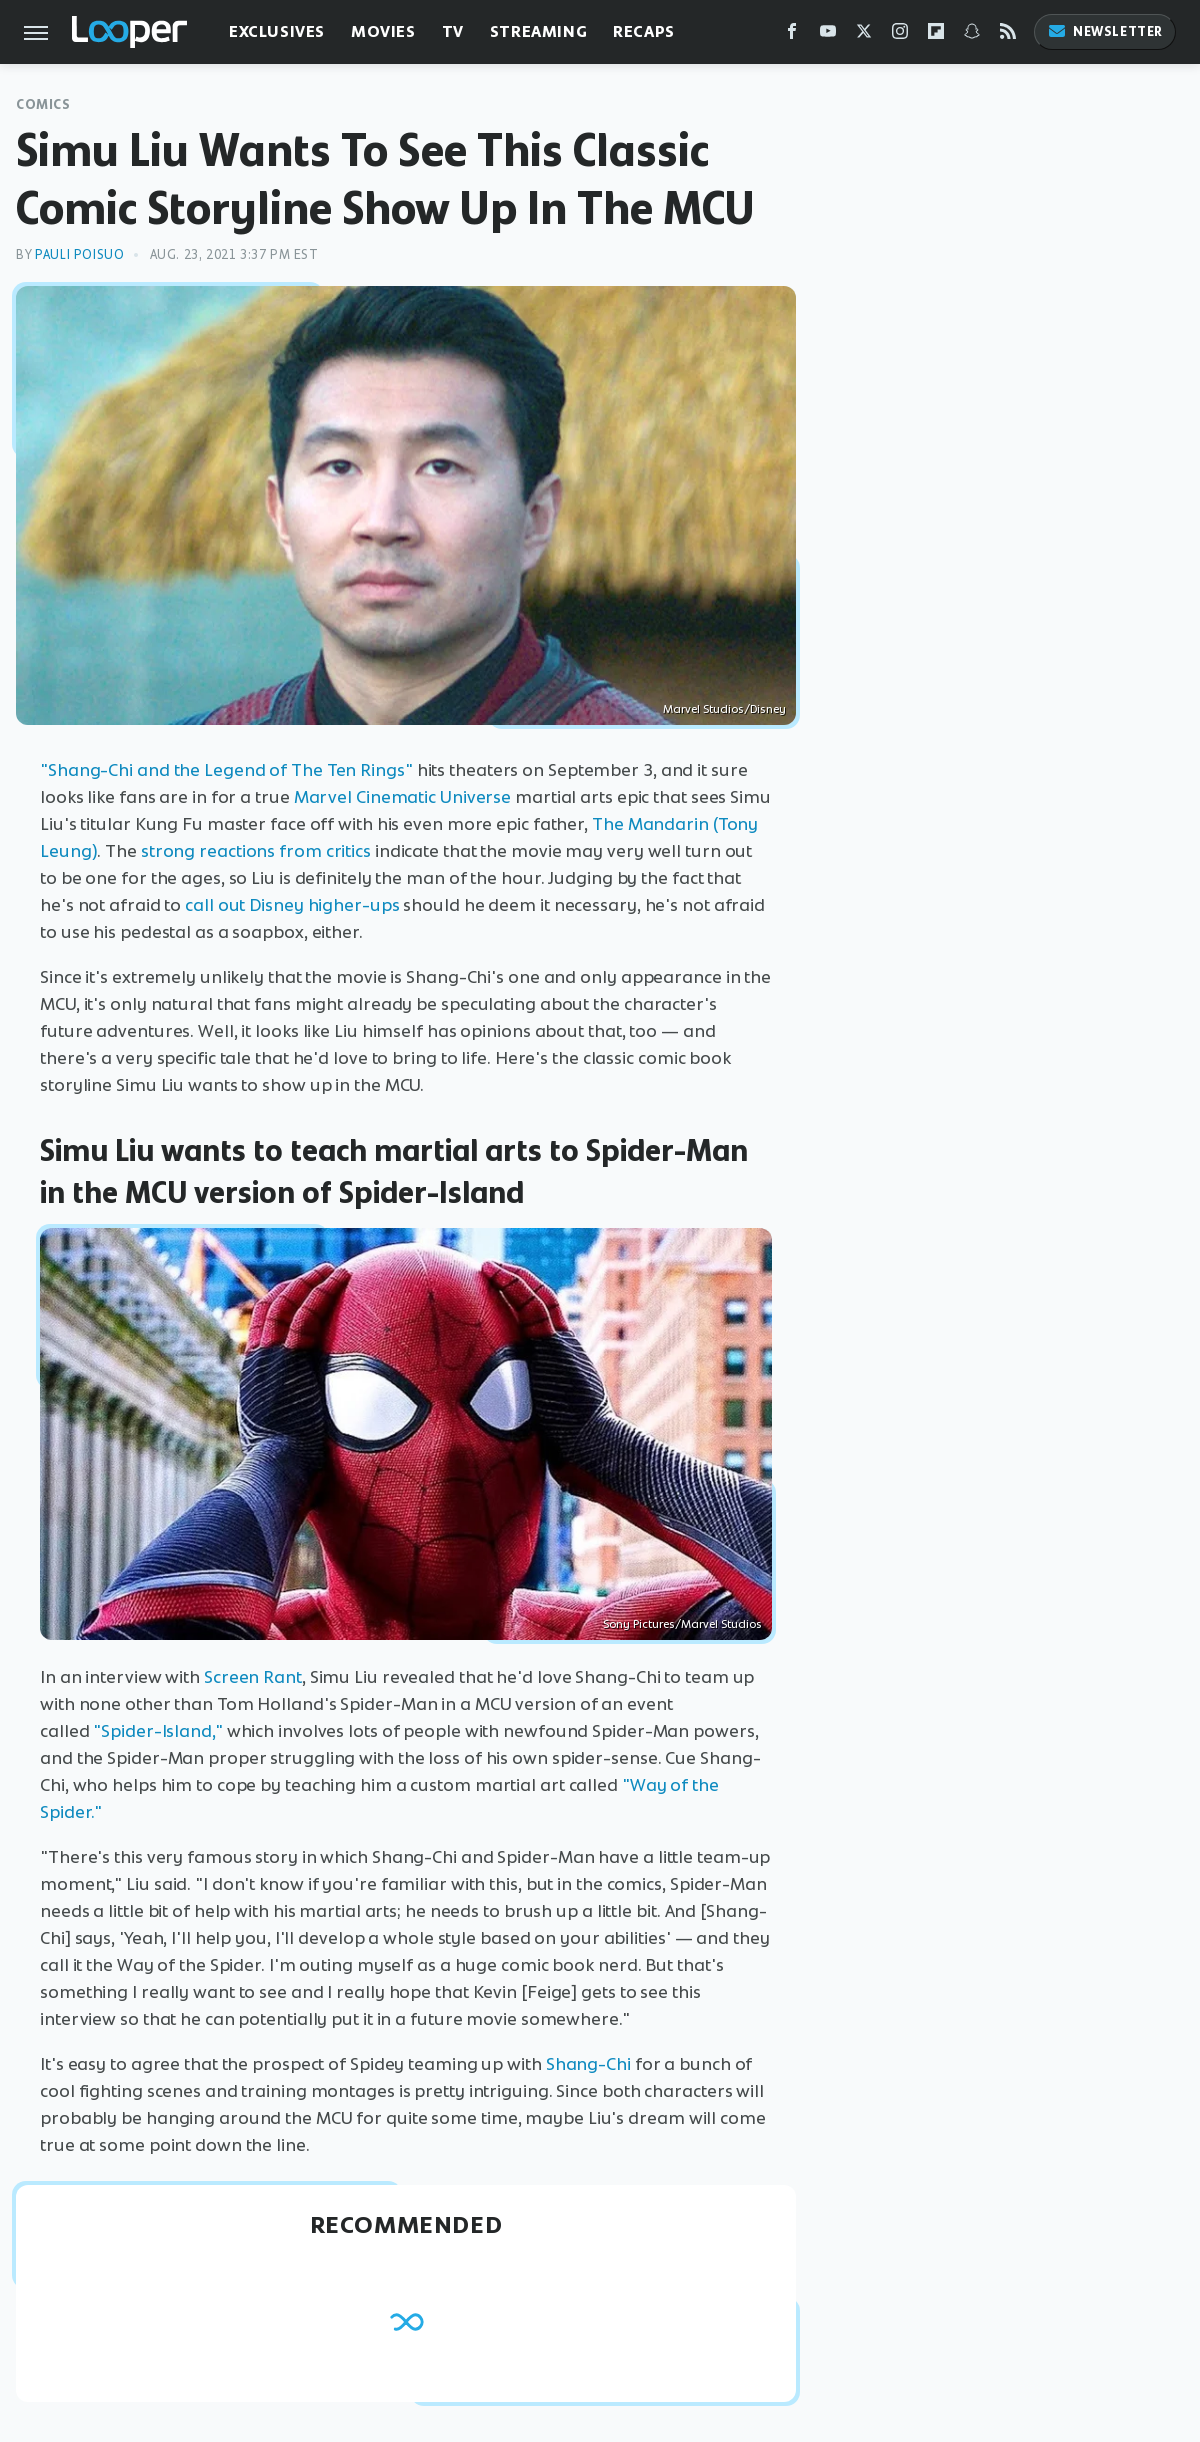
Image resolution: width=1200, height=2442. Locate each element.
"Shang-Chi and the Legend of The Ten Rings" (226, 770)
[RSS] (1008, 35)
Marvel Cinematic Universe (403, 797)
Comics (43, 104)
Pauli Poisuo (79, 254)
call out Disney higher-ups (292, 905)
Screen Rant (253, 1677)
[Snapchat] (972, 35)
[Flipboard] (936, 35)
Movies (383, 31)
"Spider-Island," (157, 1731)
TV (453, 31)
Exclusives (277, 31)
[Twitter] (864, 35)
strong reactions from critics (256, 851)
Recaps (644, 31)
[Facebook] (792, 35)
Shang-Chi (588, 2064)
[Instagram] (900, 35)
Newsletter (1105, 31)
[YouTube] (828, 35)
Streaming (538, 31)
